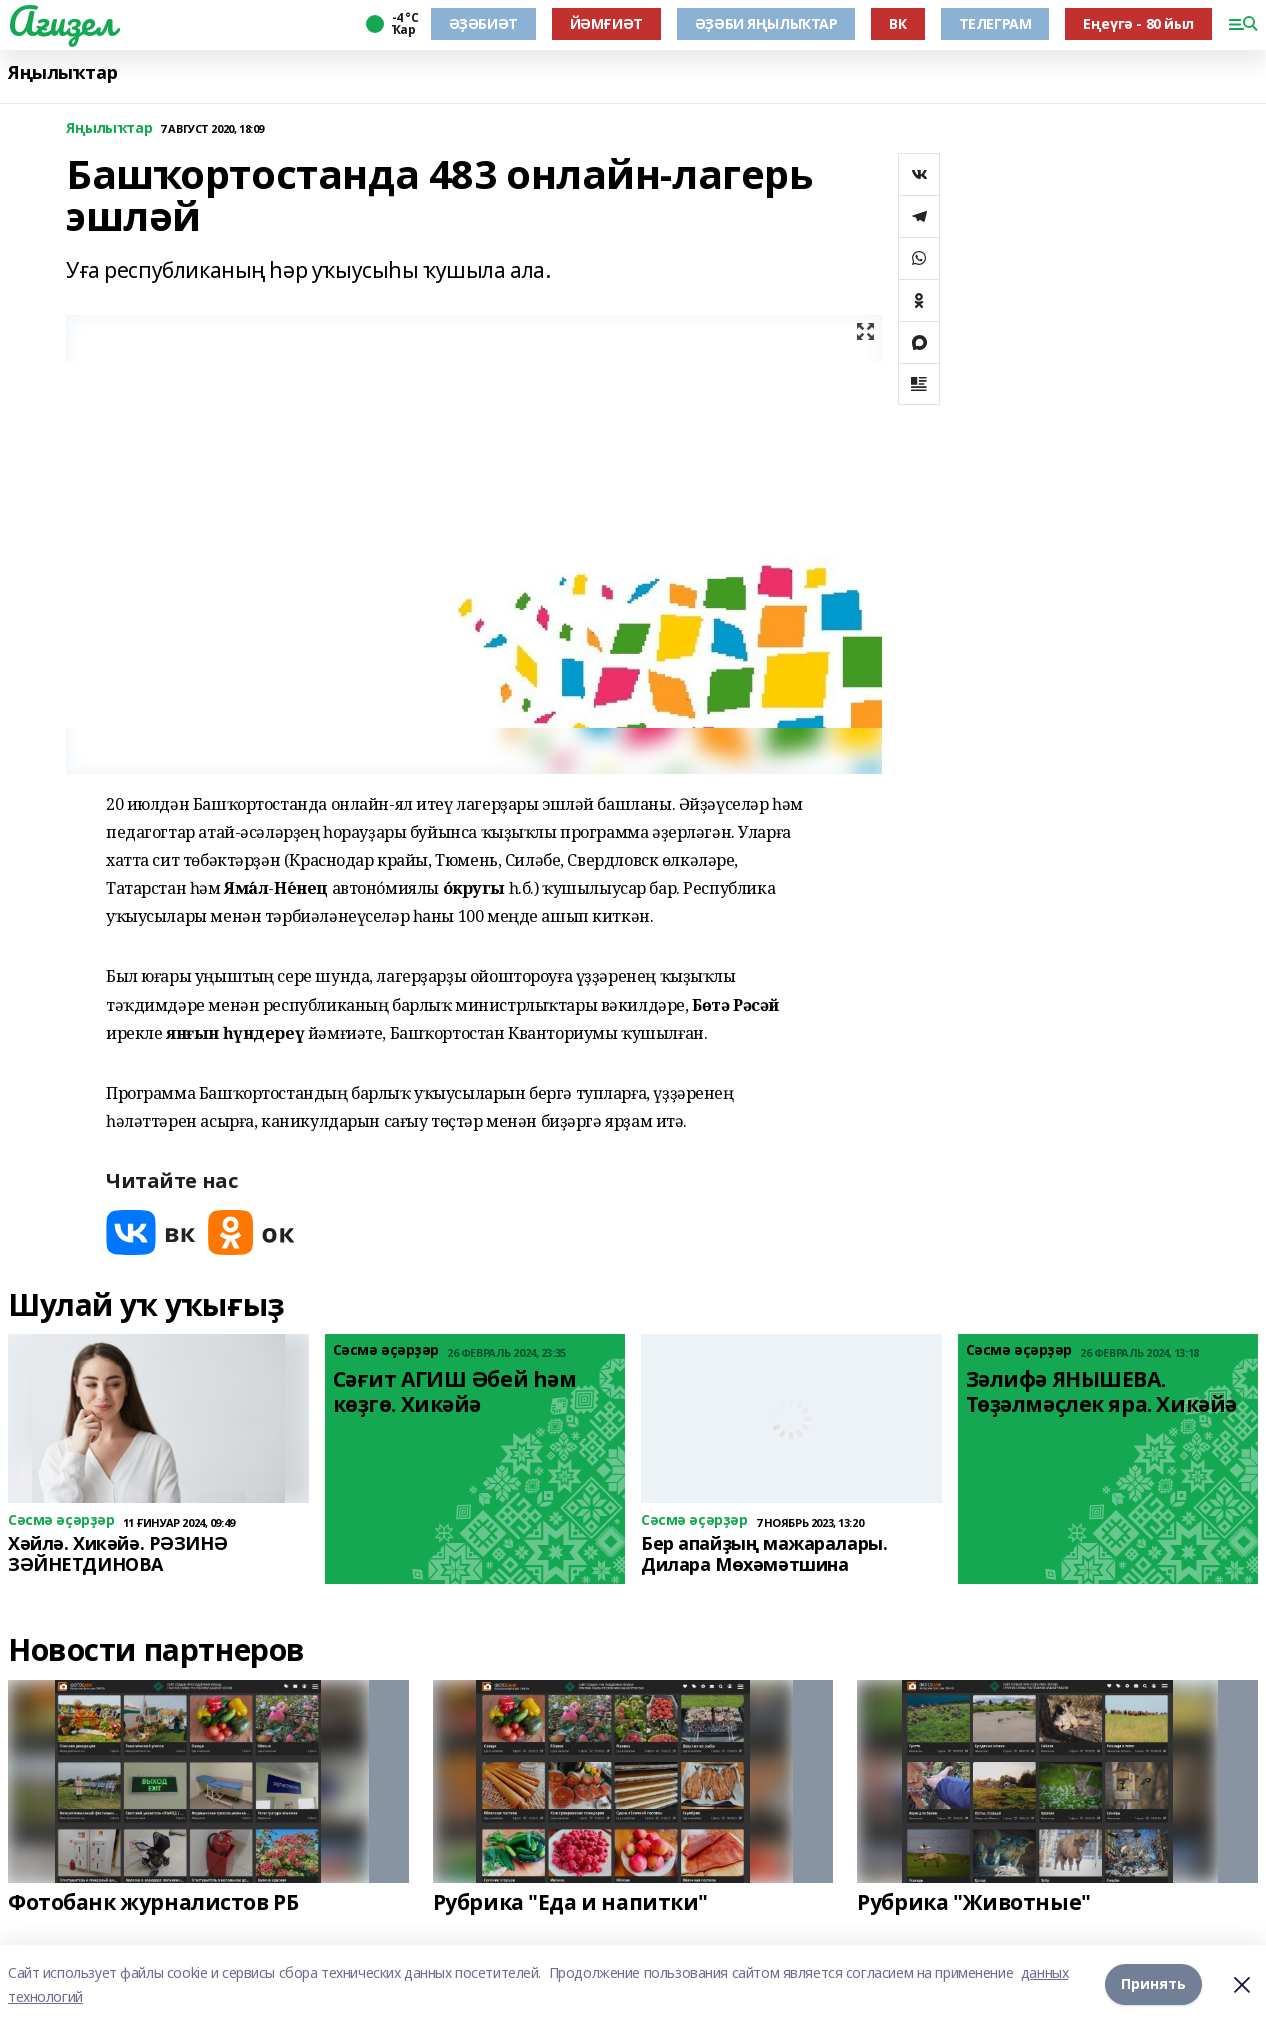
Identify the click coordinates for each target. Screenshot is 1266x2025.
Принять (1153, 1984)
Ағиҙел (61, 21)
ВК (897, 23)
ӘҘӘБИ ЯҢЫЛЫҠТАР (766, 23)
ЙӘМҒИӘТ (606, 23)
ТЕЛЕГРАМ (995, 23)
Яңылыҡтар (62, 72)
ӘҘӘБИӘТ (483, 23)
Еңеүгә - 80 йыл (1138, 23)
